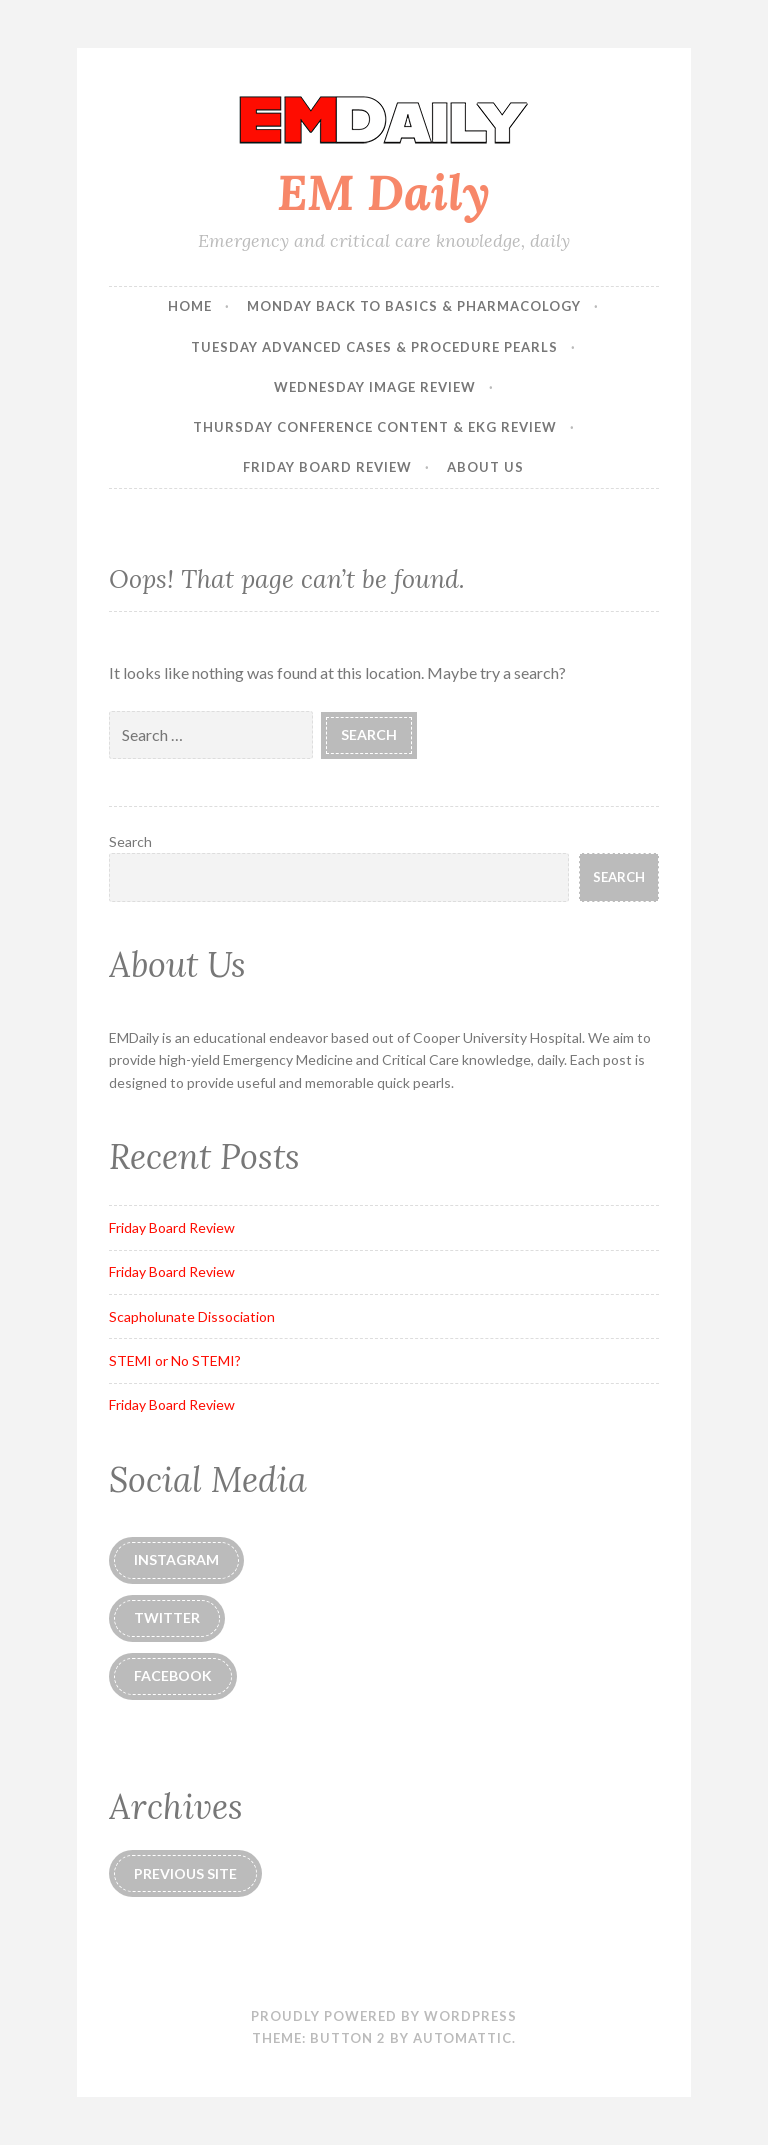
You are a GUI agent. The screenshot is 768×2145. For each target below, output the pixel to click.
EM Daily (383, 192)
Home (190, 306)
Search (130, 841)
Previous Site (185, 1873)
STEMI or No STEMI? (175, 1360)
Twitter (167, 1617)
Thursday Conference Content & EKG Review (375, 427)
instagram (176, 1559)
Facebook (173, 1675)
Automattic (462, 2038)
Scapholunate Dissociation (192, 1316)
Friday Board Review (327, 467)
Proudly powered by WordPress (384, 2016)
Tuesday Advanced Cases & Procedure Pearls (374, 347)
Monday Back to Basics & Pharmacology (414, 306)
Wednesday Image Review (375, 387)
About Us (485, 467)
